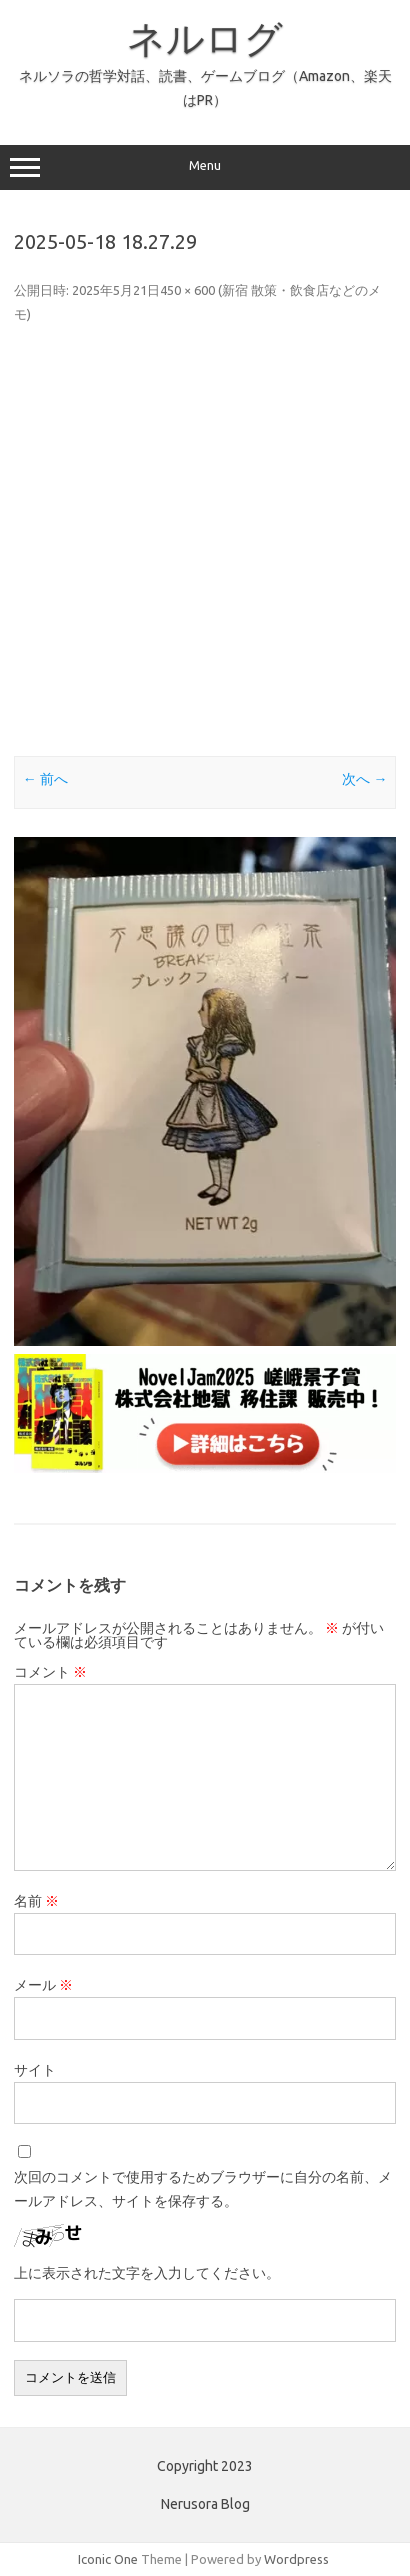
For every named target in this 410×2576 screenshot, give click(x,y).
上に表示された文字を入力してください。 (147, 2273)
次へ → (364, 779)
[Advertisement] (205, 541)
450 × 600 (187, 290)
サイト (35, 2070)
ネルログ (205, 38)
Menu (205, 168)
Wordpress (296, 2559)
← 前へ (45, 779)
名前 (36, 1901)
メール (43, 1985)
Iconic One (108, 2559)
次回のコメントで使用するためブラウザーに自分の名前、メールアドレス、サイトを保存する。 (203, 2189)
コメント (50, 1672)
